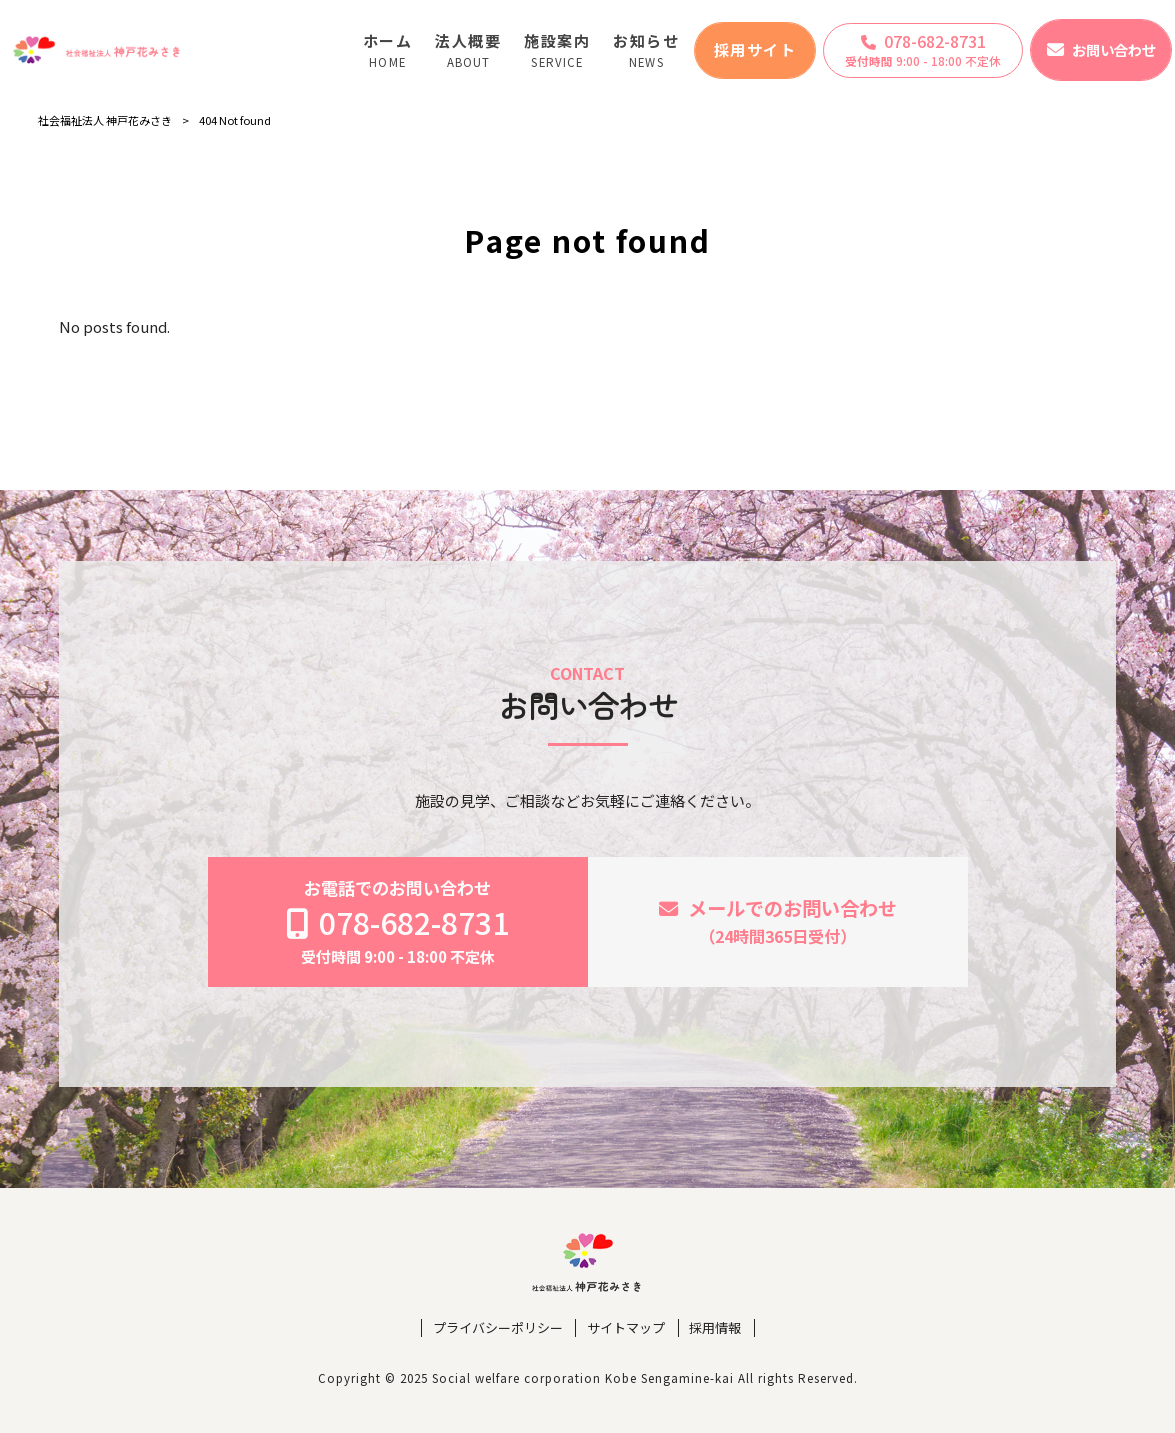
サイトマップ (626, 1328)
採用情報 (715, 1328)
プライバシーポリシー (498, 1328)
